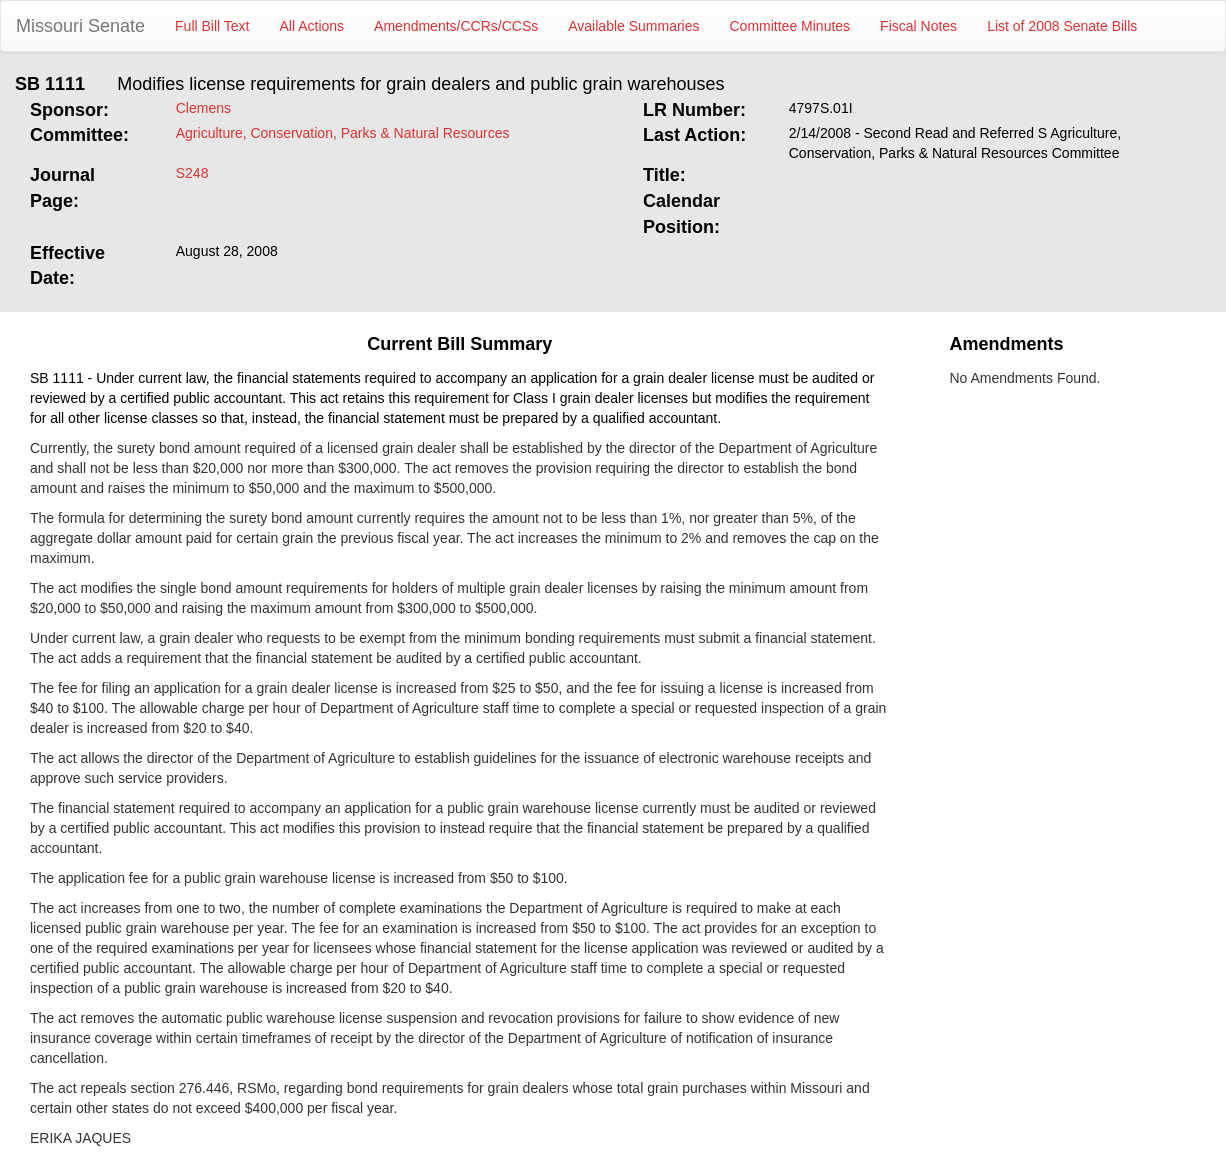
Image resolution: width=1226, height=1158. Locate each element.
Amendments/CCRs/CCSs (456, 26)
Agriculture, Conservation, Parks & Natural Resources (343, 133)
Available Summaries (633, 26)
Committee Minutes (790, 26)
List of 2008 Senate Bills (1062, 26)
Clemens (203, 108)
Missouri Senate (80, 26)
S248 (192, 173)
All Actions (312, 26)
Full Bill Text (212, 26)
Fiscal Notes (918, 26)
